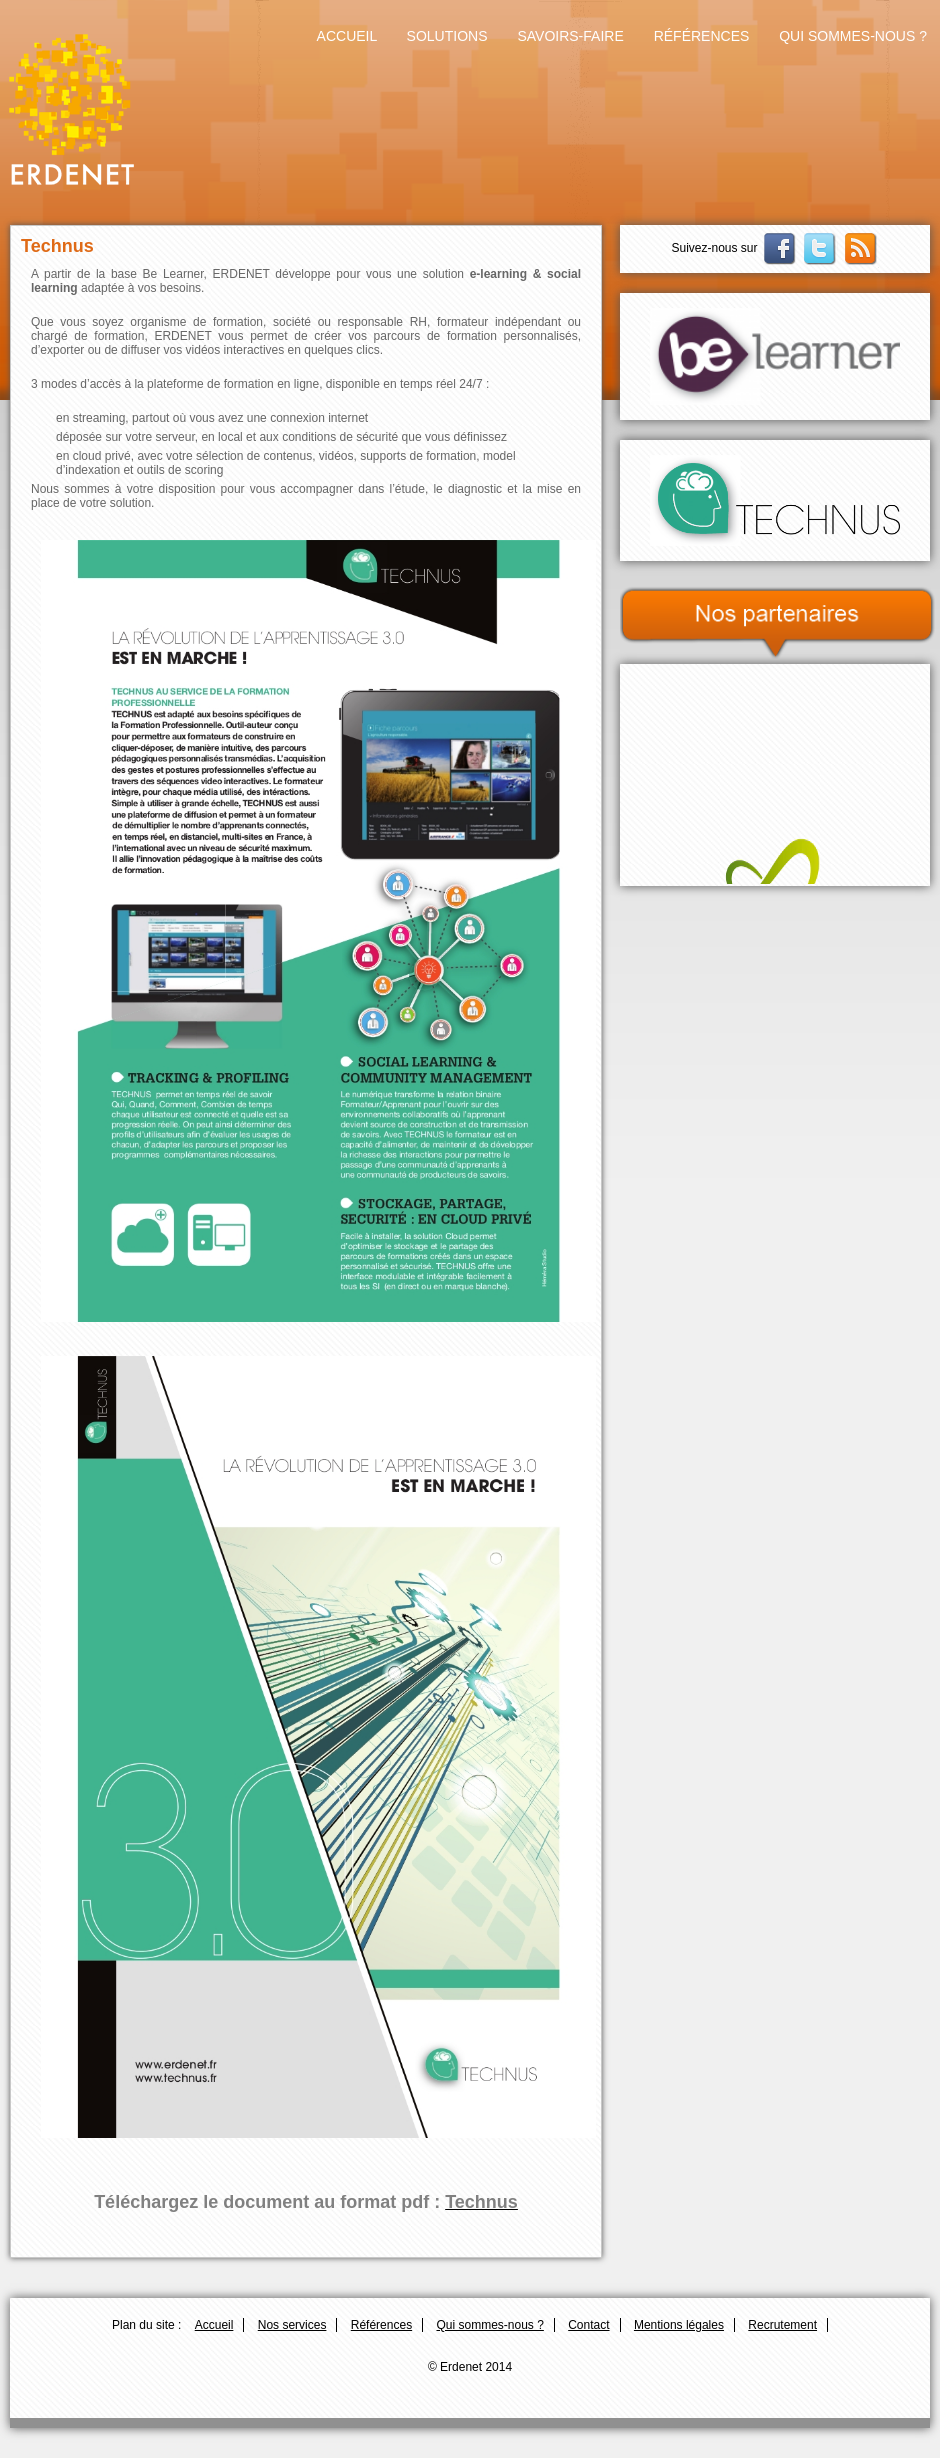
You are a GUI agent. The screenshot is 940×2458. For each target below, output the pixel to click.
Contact (588, 2325)
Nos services (292, 2325)
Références (702, 36)
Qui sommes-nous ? (853, 36)
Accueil (347, 36)
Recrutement (782, 2325)
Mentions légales (679, 2325)
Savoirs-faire (570, 36)
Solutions (447, 36)
